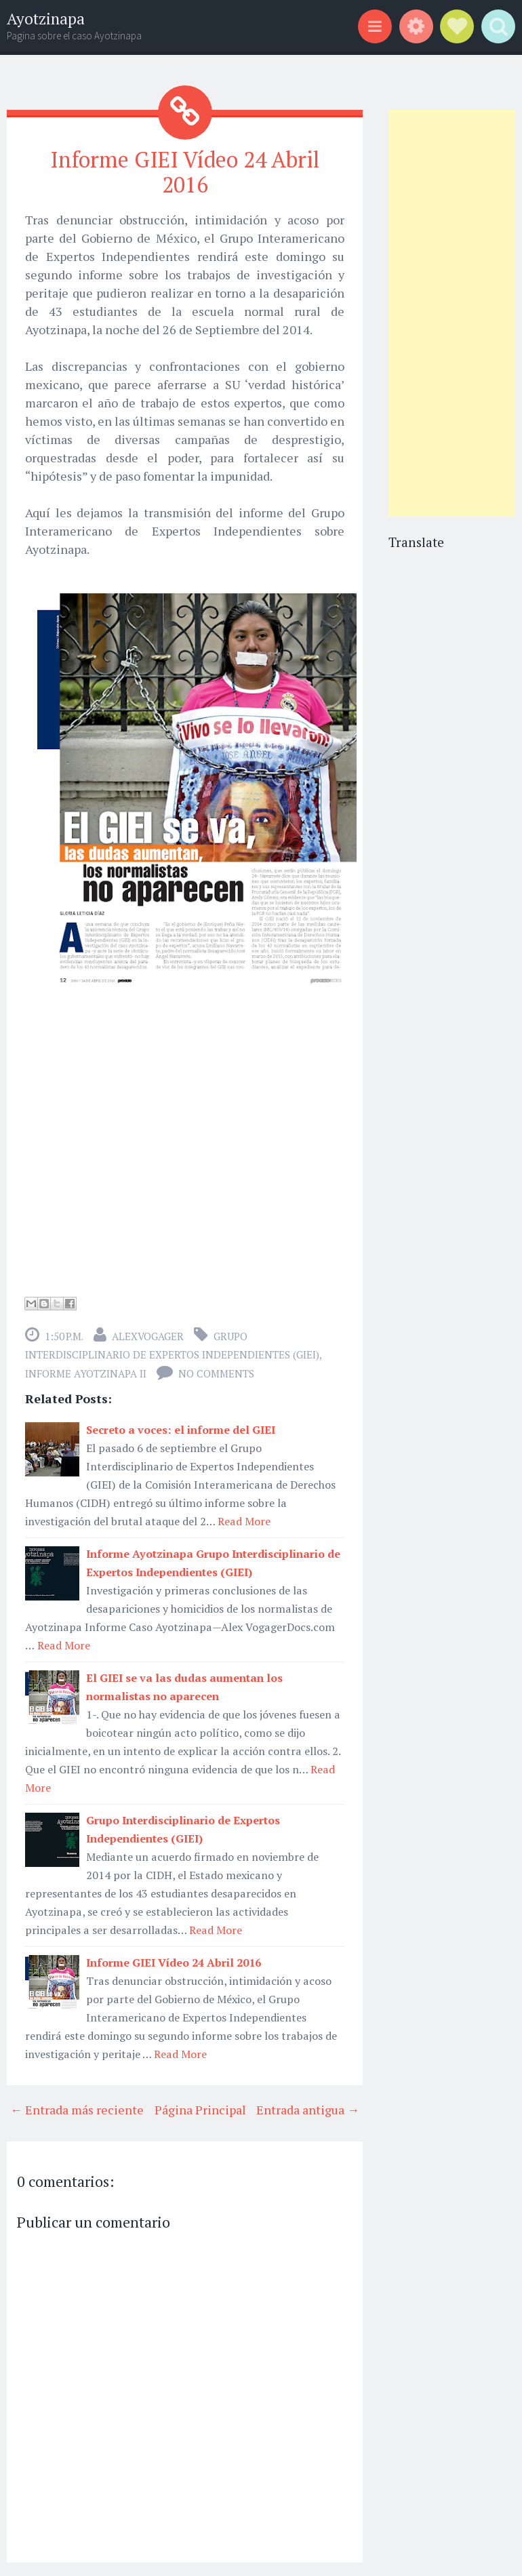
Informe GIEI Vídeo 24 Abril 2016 (184, 172)
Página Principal (200, 2109)
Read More (244, 1521)
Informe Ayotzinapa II (85, 1373)
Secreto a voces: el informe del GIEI (180, 1429)
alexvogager (148, 1336)
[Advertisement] (452, 313)
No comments (216, 1373)
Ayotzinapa (46, 18)
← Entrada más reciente (77, 2109)
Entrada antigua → (307, 2109)
